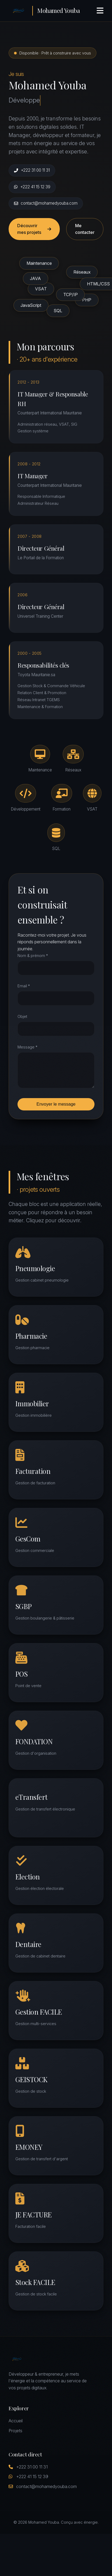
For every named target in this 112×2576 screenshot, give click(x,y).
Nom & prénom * (33, 955)
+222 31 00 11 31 (32, 170)
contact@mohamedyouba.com (46, 203)
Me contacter (84, 229)
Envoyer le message (56, 1104)
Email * (24, 986)
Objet (22, 1016)
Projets (15, 2430)
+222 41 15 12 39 (32, 186)
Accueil (16, 2420)
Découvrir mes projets (34, 229)
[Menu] (100, 10)
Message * (27, 1047)
